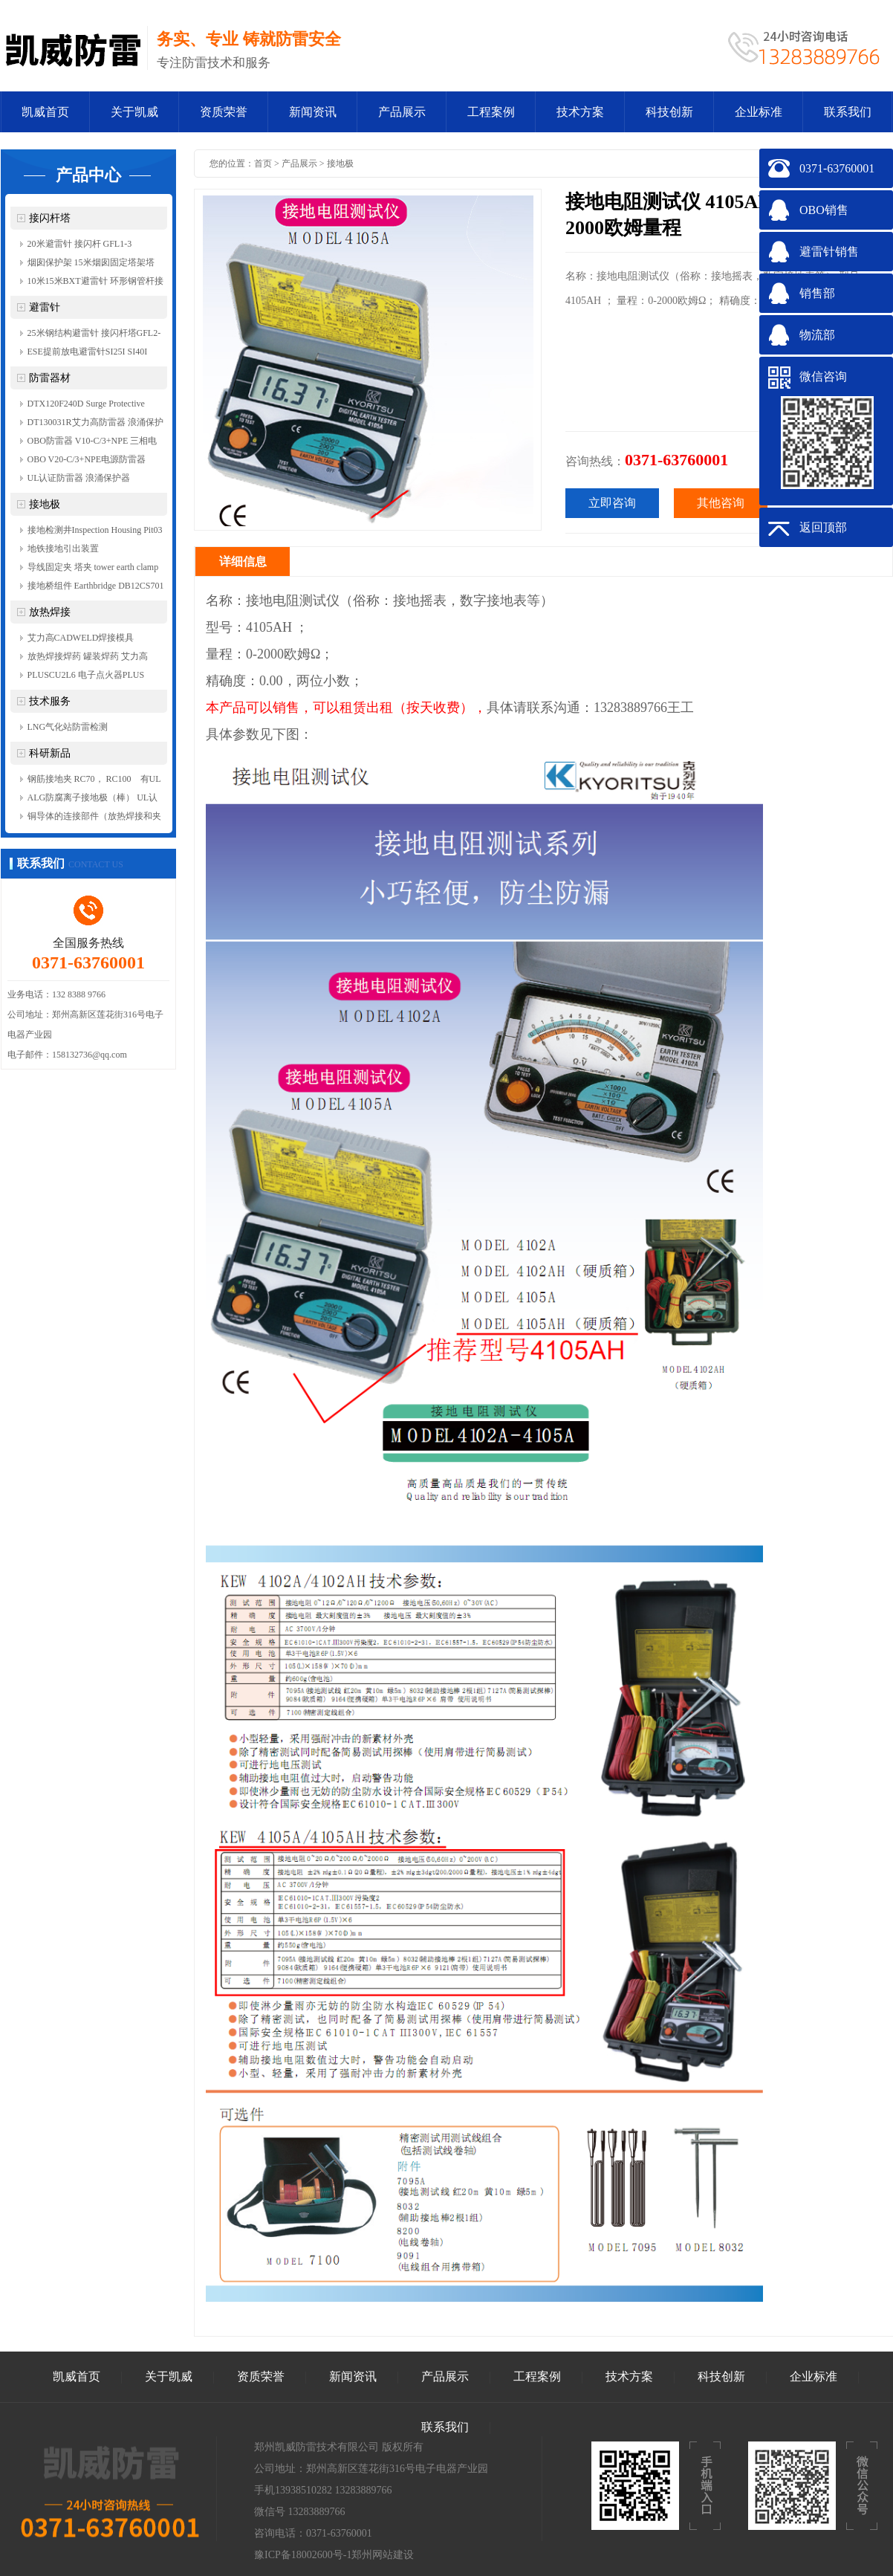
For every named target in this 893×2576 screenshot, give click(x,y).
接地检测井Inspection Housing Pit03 (95, 530)
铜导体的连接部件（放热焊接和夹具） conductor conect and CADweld (94, 818)
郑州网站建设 (382, 2554)
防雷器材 (50, 378)
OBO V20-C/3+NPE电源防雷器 (86, 459)
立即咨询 (612, 502)
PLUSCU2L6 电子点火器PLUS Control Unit (86, 677)
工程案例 (491, 112)
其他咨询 (720, 502)
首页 (263, 163)
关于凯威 (134, 112)
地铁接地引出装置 (63, 548)
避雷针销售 (829, 251)
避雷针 (44, 307)
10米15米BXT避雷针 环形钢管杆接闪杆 (95, 283)
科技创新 (669, 112)
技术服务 (50, 701)
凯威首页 (45, 112)
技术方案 (580, 112)
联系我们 (847, 112)
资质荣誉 (223, 112)
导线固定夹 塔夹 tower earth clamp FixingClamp (93, 569)
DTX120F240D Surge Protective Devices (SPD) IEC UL (86, 405)
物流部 (817, 335)
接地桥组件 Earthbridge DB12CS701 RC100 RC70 (95, 587)
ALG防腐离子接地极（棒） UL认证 (92, 799)
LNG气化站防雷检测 (67, 727)
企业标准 (758, 112)
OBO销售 (823, 210)
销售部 (817, 293)
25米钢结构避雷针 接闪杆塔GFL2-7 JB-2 (94, 335)
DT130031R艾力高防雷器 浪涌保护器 (95, 424)
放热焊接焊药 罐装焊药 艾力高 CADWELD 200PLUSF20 (87, 658)
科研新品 (50, 753)
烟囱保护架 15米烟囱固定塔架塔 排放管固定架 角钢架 (91, 264)
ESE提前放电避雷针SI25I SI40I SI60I (87, 353)
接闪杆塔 (50, 218)
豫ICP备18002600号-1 (302, 2554)
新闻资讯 (313, 112)
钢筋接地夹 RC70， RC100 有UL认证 (94, 781)
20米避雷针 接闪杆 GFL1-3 (79, 244)
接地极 (44, 504)
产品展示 (402, 112)
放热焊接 (50, 612)
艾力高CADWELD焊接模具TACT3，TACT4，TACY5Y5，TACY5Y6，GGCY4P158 (87, 639)
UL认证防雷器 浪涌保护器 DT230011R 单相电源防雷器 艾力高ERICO (92, 480)
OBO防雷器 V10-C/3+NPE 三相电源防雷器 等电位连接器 (92, 443)
